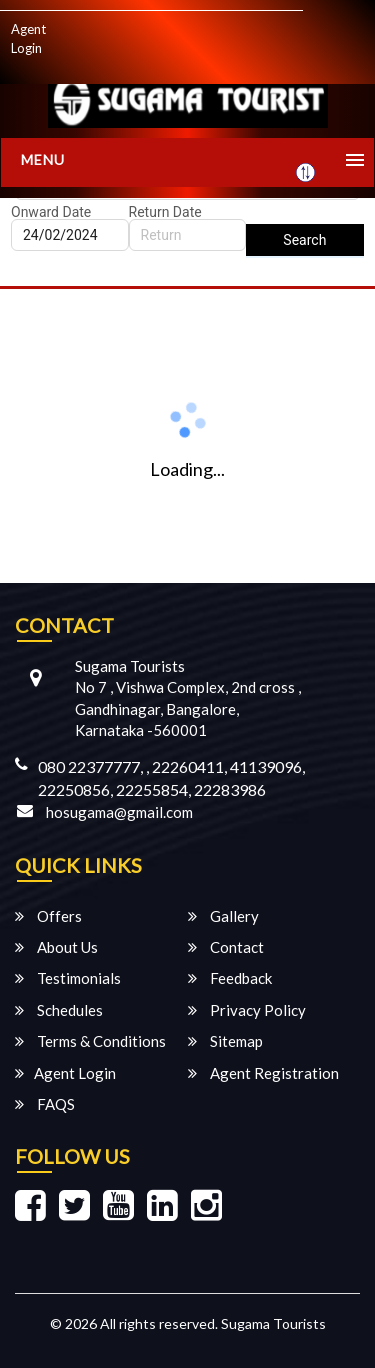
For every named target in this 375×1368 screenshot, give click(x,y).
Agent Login (28, 38)
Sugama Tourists (273, 1323)
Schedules (59, 1010)
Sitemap (225, 1041)
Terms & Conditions (90, 1041)
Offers (48, 916)
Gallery (223, 916)
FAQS (45, 1104)
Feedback (230, 978)
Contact (226, 947)
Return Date (165, 212)
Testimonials (68, 978)
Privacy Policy (247, 1010)
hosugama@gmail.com (119, 812)
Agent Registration (263, 1073)
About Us (56, 947)
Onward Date (51, 212)
